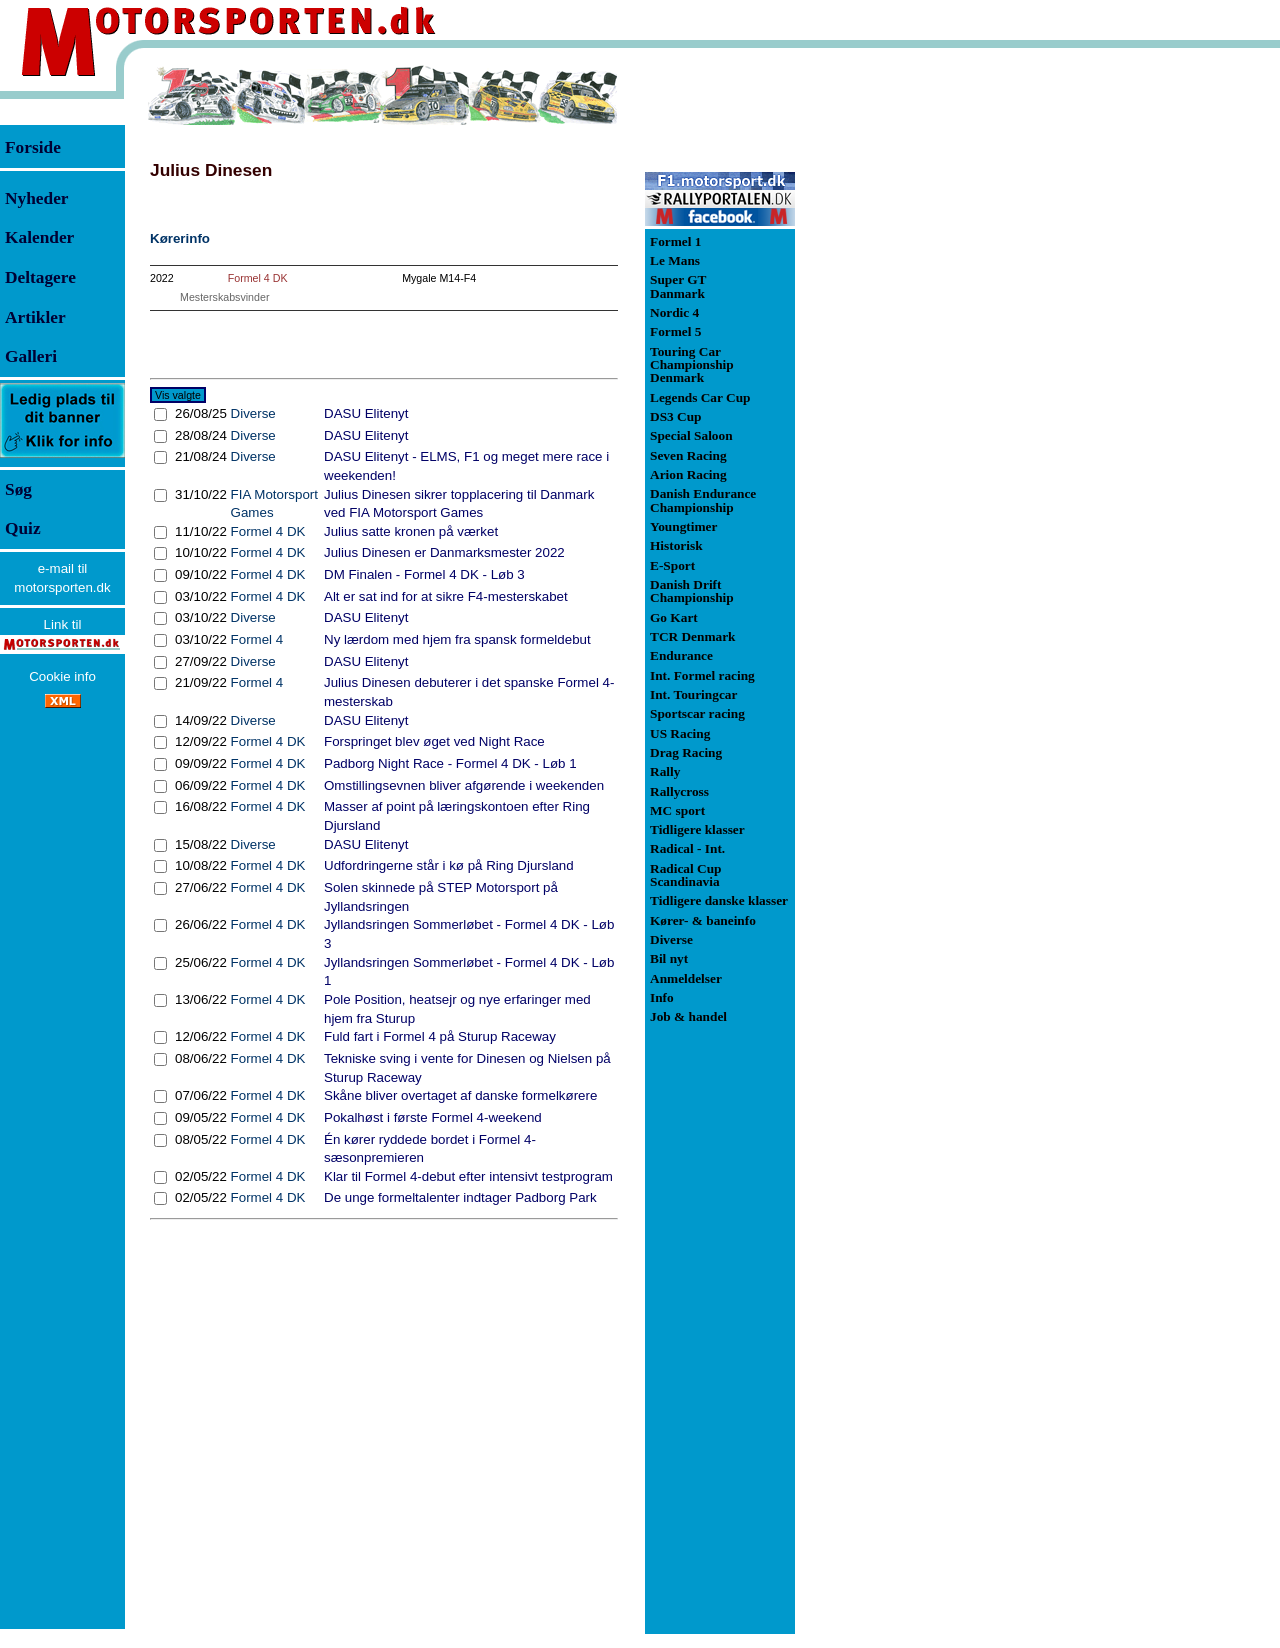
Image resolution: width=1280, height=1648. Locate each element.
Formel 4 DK (258, 278)
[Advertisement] (900, 364)
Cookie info (62, 676)
